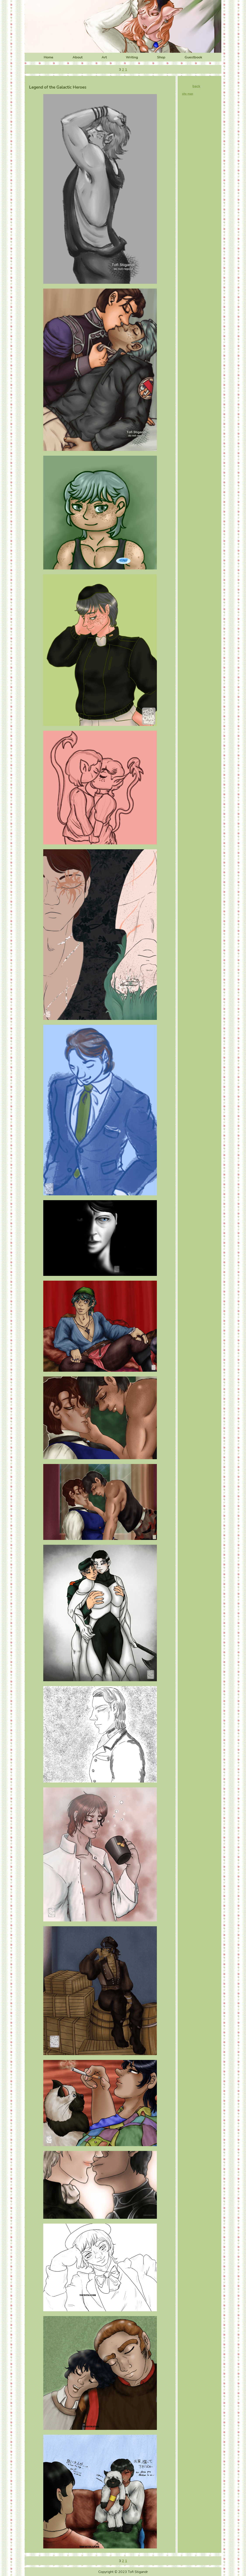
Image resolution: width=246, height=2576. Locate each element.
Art (104, 57)
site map (187, 94)
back (196, 86)
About (78, 57)
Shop (161, 57)
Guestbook (193, 57)
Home (48, 57)
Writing (132, 57)
